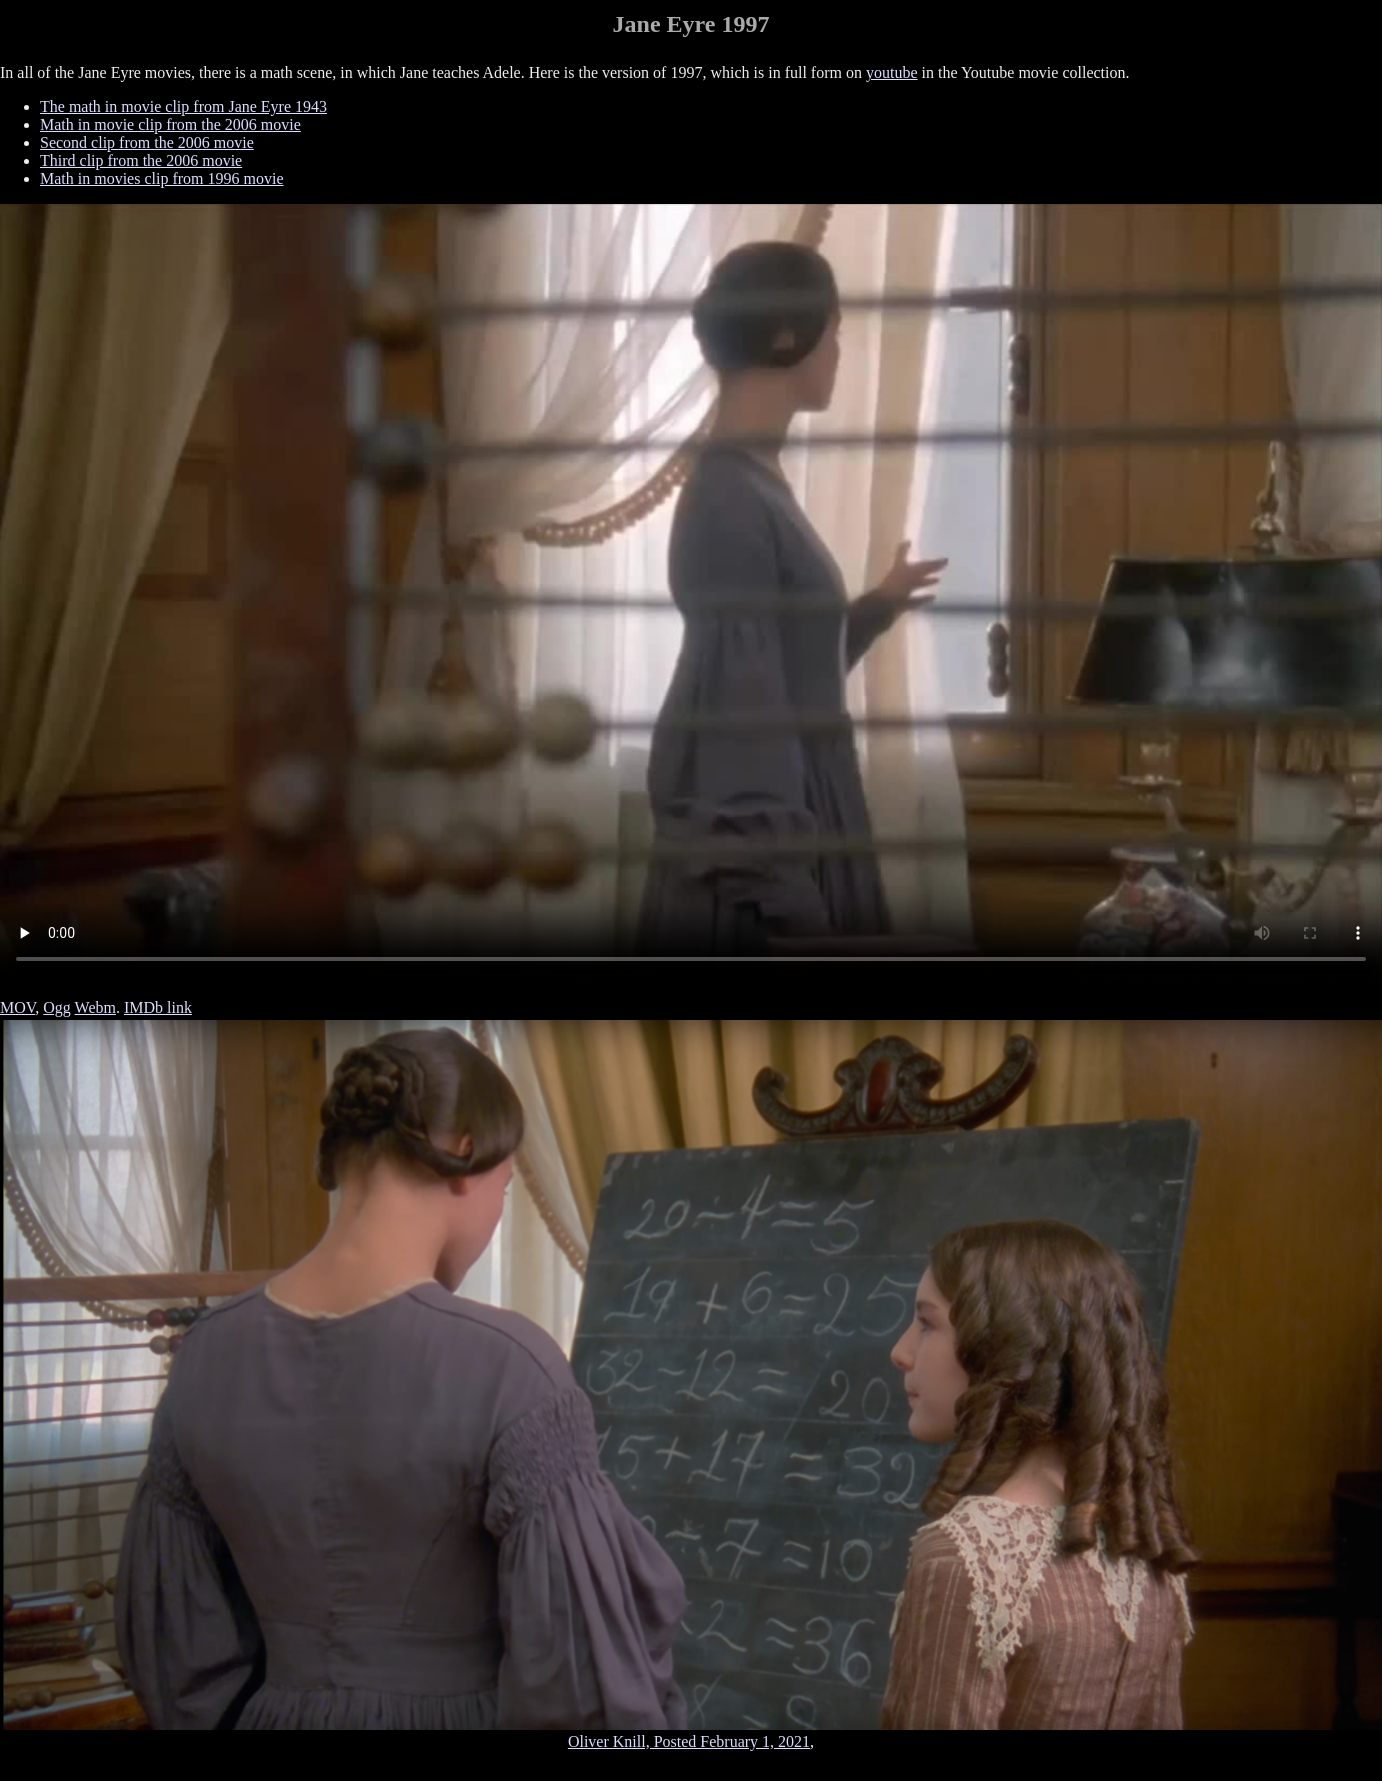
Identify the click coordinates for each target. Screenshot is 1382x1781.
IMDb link (158, 1007)
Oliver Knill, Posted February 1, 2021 (689, 1741)
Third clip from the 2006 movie (141, 160)
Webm (95, 1007)
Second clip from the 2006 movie (147, 142)
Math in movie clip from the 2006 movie (170, 124)
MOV (17, 1007)
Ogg (57, 1007)
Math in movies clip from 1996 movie (162, 178)
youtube (892, 72)
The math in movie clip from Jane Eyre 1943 (183, 106)
